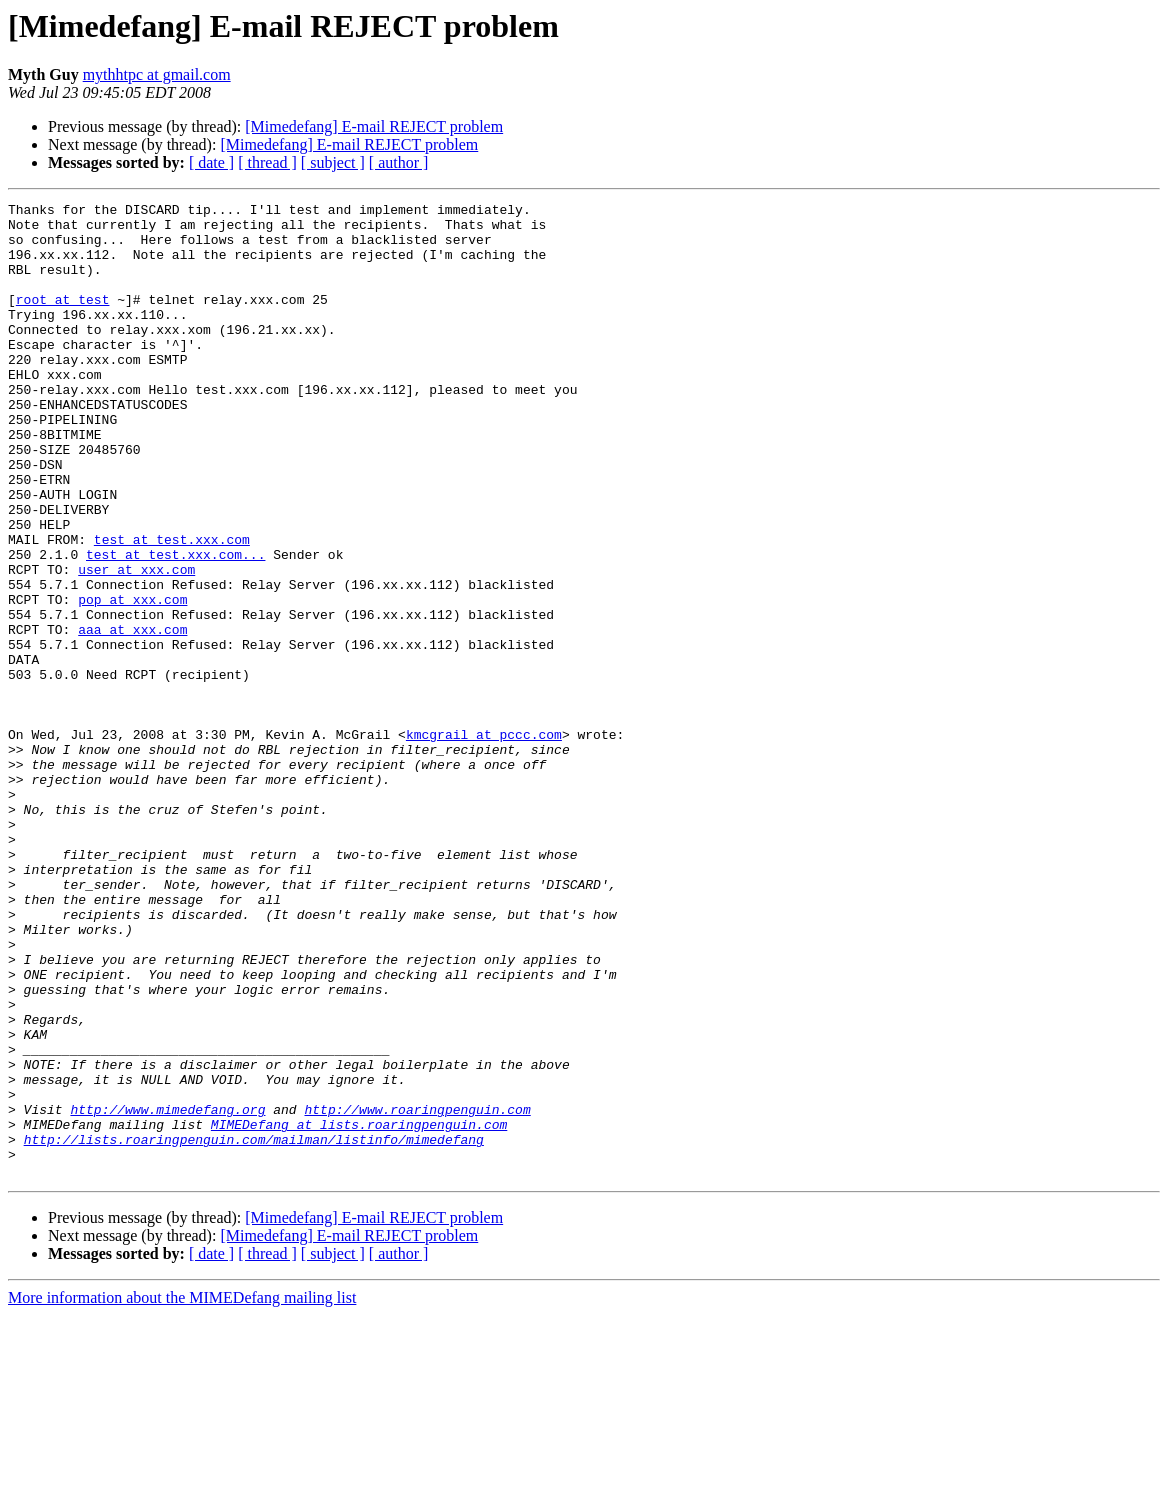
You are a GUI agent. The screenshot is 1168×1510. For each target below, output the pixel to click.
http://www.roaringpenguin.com (417, 1292)
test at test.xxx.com (172, 608)
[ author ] (399, 162)
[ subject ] (333, 162)
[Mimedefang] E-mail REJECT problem (374, 126)
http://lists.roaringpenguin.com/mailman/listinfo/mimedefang (254, 1328)
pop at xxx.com (132, 680)
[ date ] (211, 162)
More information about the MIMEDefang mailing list (182, 1492)
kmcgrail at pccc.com (484, 842)
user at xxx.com (136, 644)
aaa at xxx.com (132, 716)
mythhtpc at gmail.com (157, 74)
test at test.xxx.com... (175, 626)
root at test (63, 320)
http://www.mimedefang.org (167, 1292)
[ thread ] (267, 162)
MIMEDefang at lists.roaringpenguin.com (359, 1310)
